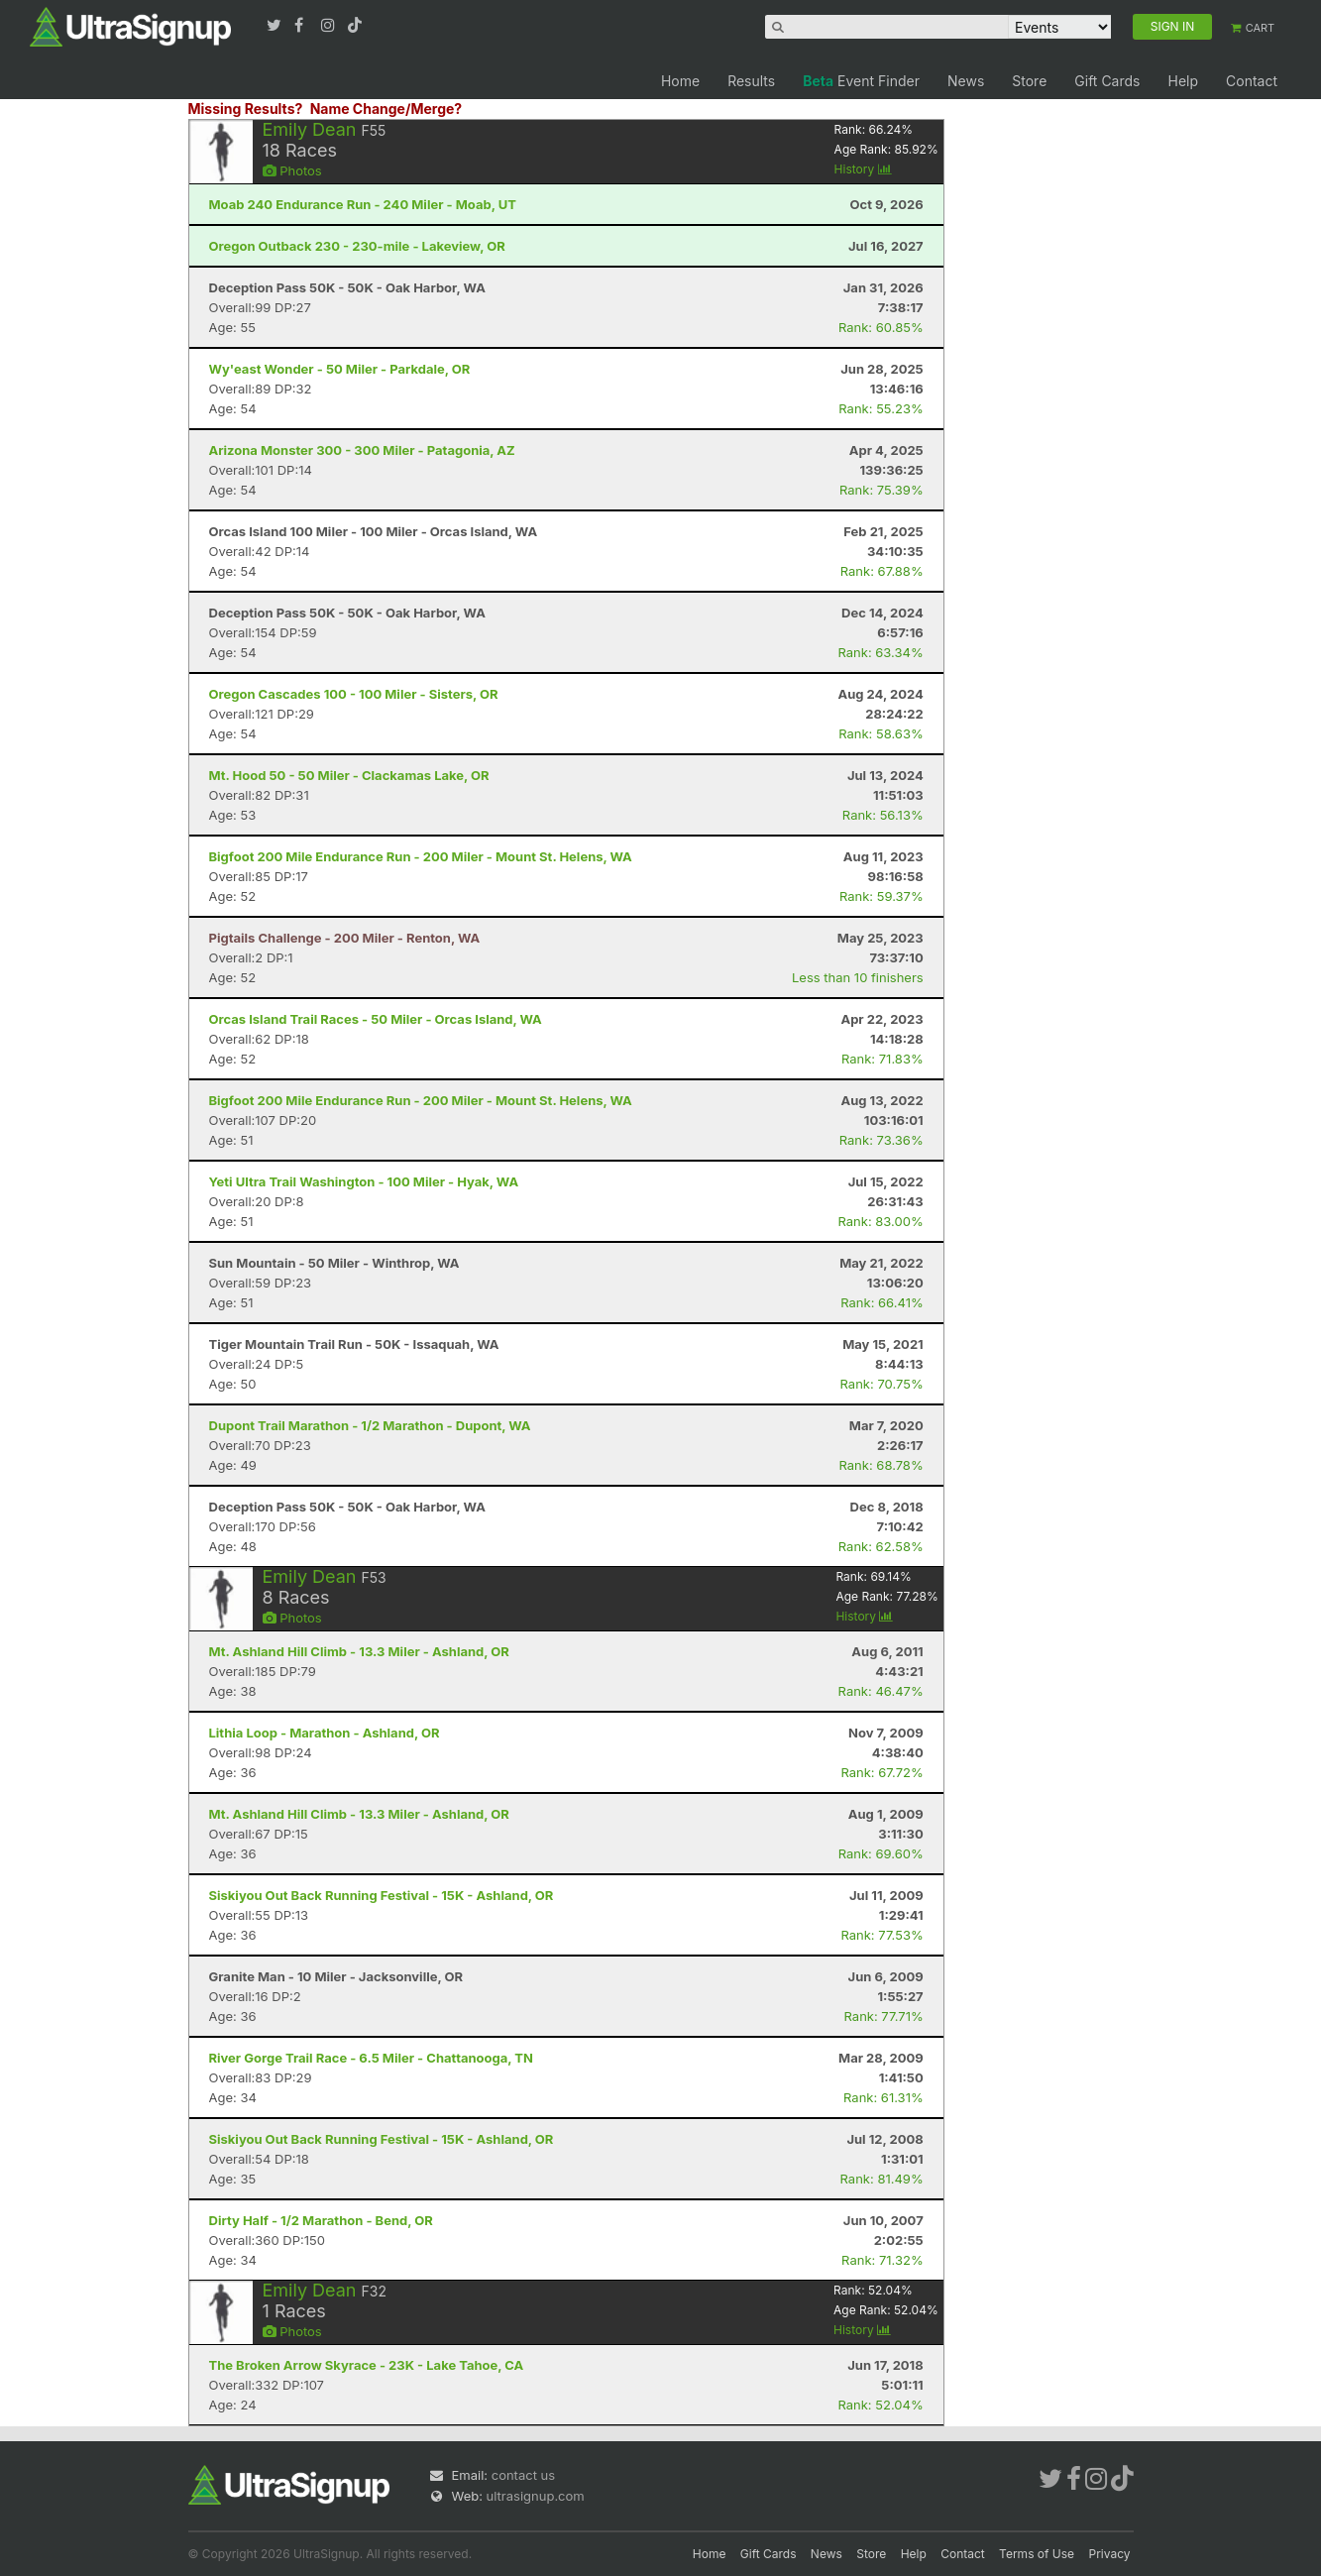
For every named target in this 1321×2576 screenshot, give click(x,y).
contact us (523, 2475)
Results (751, 80)
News (965, 80)
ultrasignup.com (536, 2496)
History (863, 169)
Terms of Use (1036, 2553)
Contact (1251, 80)
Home (680, 80)
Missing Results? (245, 108)
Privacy (1110, 2553)
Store (1029, 80)
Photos (292, 170)
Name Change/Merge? (386, 108)
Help (1182, 80)
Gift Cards (1107, 80)
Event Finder (861, 80)
